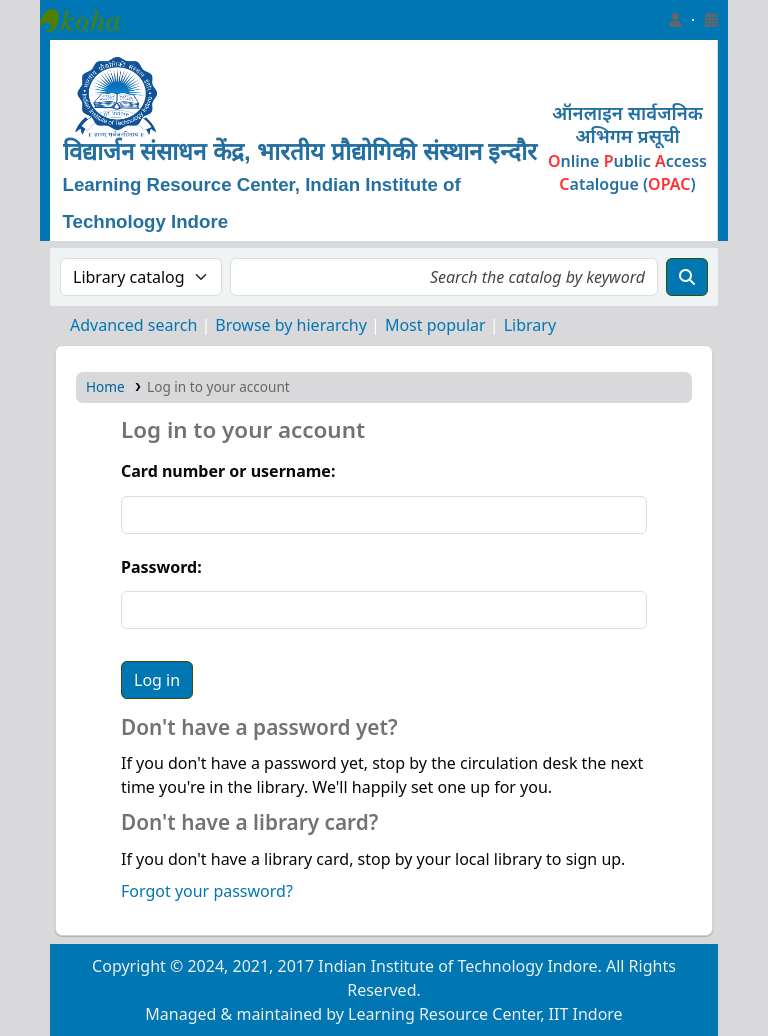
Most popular (435, 325)
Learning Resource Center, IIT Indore (90, 20)
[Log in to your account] (675, 20)
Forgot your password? (207, 891)
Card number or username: (228, 471)
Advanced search (133, 325)
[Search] (687, 277)
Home (105, 386)
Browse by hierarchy (291, 325)
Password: (161, 567)
